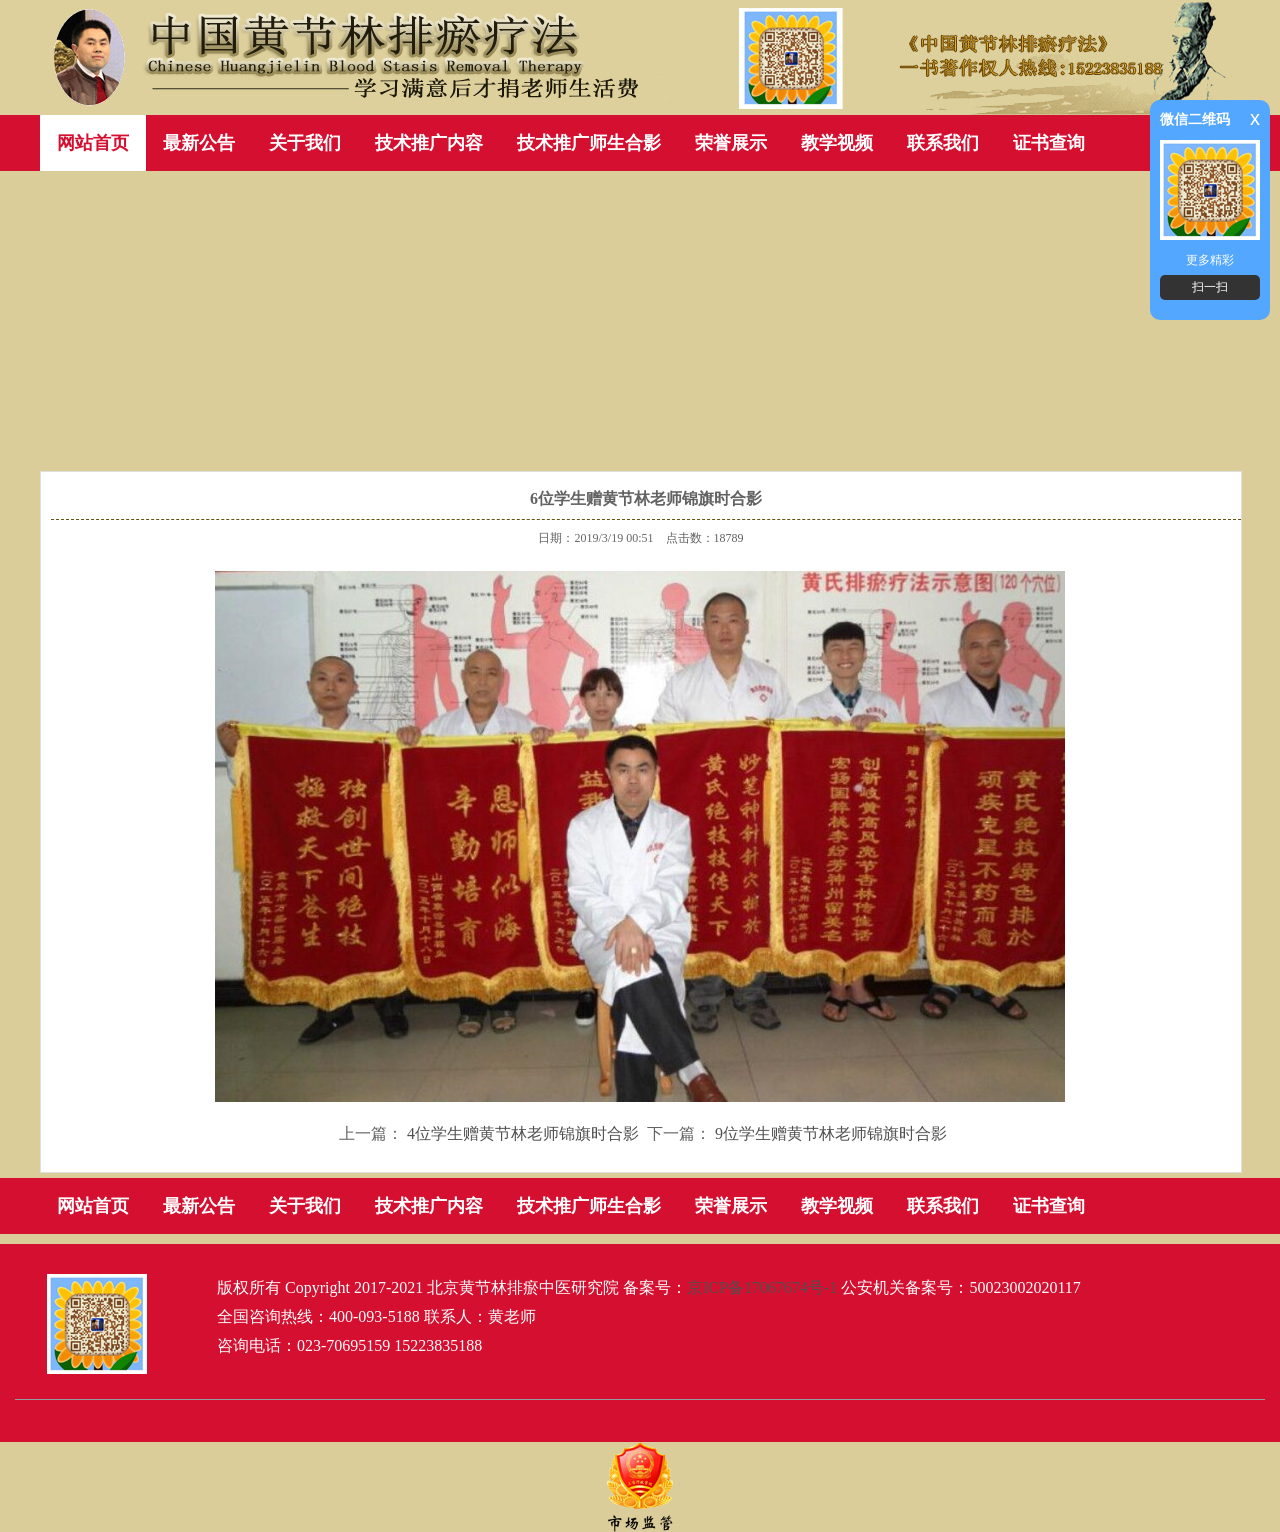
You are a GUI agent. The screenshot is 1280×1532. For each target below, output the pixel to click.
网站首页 (93, 143)
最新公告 (199, 143)
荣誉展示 (731, 143)
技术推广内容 (429, 143)
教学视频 (837, 143)
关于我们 (305, 143)
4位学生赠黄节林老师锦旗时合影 (523, 1133)
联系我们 (943, 143)
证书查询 (1049, 143)
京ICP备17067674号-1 (762, 1287)
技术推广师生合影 (589, 143)
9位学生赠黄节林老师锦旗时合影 (831, 1133)
